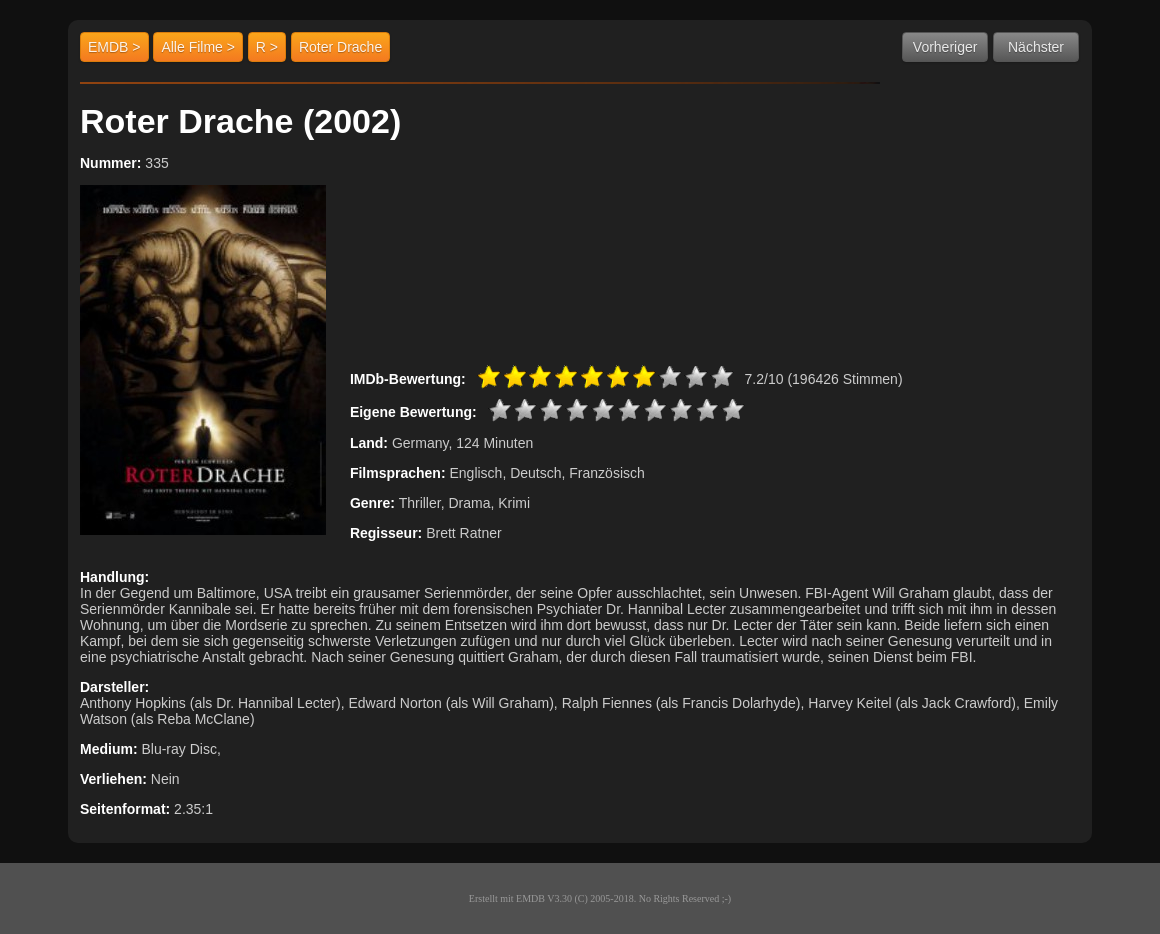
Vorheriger (945, 47)
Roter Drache (340, 47)
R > (267, 47)
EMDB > (114, 47)
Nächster (1036, 47)
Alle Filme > (198, 47)
